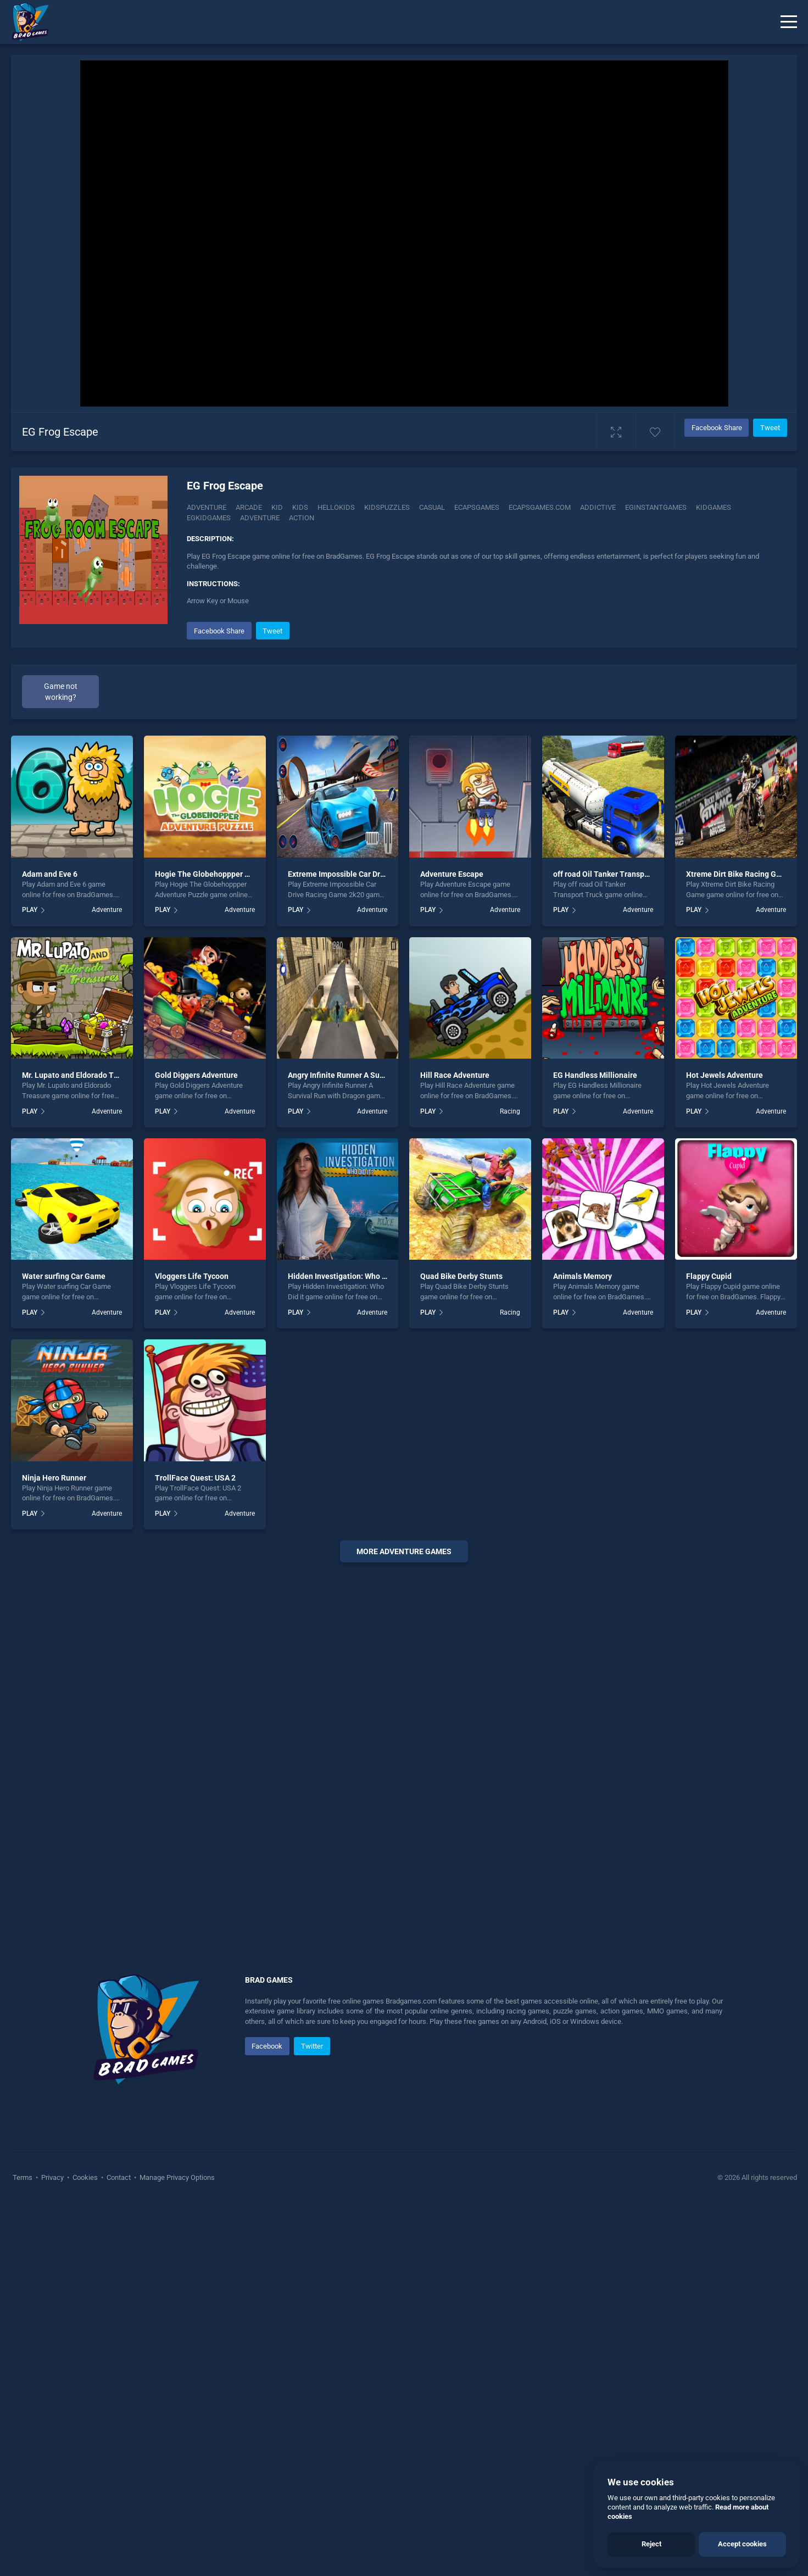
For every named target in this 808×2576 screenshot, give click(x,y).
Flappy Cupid (709, 1482)
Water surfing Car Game (63, 1482)
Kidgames (713, 507)
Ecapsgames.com (540, 507)
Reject (651, 2544)
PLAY (29, 1116)
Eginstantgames (656, 507)
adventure (260, 518)
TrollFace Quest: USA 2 (195, 1683)
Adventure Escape (451, 1080)
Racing (510, 1317)
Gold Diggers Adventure (196, 1281)
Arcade (249, 507)
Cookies (85, 2383)
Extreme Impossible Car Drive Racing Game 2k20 (373, 1080)
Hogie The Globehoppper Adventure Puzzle (230, 1080)
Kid (277, 507)
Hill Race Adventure (454, 1281)
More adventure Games (404, 1757)
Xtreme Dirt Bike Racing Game (739, 1080)
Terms (23, 2383)
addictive (598, 507)
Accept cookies (742, 2544)
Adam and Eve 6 (49, 1080)
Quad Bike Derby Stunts (461, 1482)
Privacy (52, 2383)
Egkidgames (209, 518)
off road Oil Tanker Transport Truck (614, 1080)
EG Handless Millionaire (595, 1281)
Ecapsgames (476, 507)
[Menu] (789, 22)
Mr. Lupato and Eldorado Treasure (81, 1281)
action (301, 518)
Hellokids (336, 507)
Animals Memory (582, 1482)
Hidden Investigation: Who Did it (344, 1482)
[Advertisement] (404, 826)
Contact (118, 2383)
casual (432, 507)
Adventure (206, 507)
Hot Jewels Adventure (724, 1281)
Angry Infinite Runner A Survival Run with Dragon (373, 1281)
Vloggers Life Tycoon (192, 1482)
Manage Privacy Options (176, 2383)
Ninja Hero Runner (54, 1683)
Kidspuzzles (387, 507)
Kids (300, 507)
